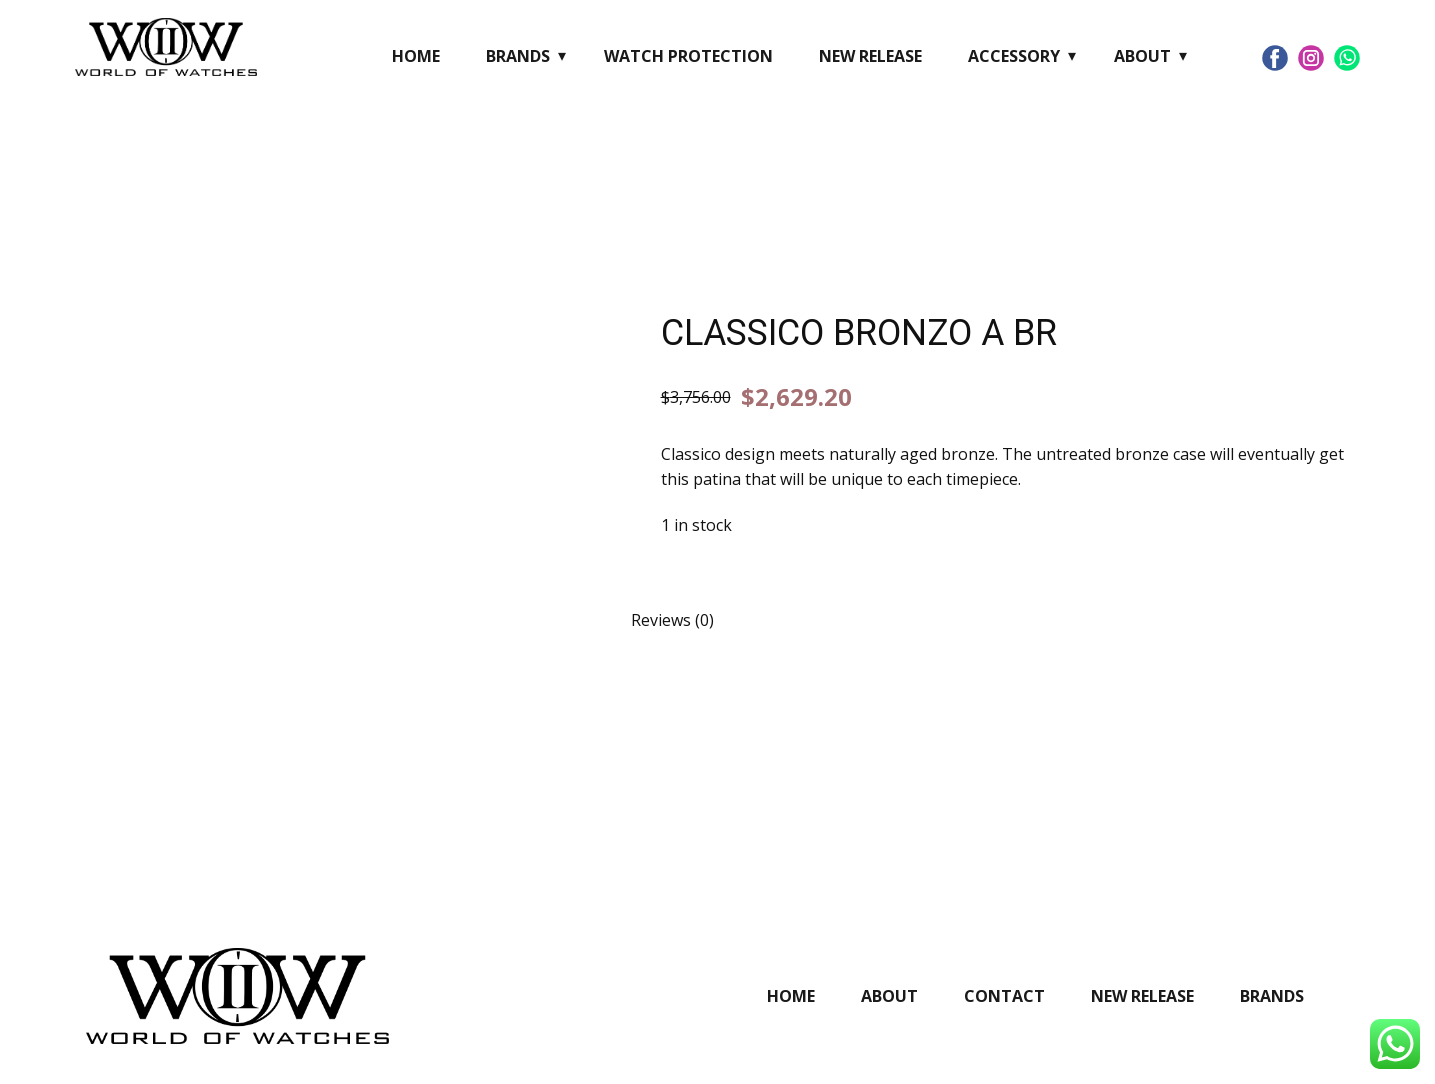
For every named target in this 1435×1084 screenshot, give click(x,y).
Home (416, 56)
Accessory (1014, 56)
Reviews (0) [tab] (672, 620)
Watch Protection (688, 56)
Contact (1004, 996)
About (1142, 56)
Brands (518, 56)
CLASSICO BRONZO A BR (859, 333)
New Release (870, 56)
